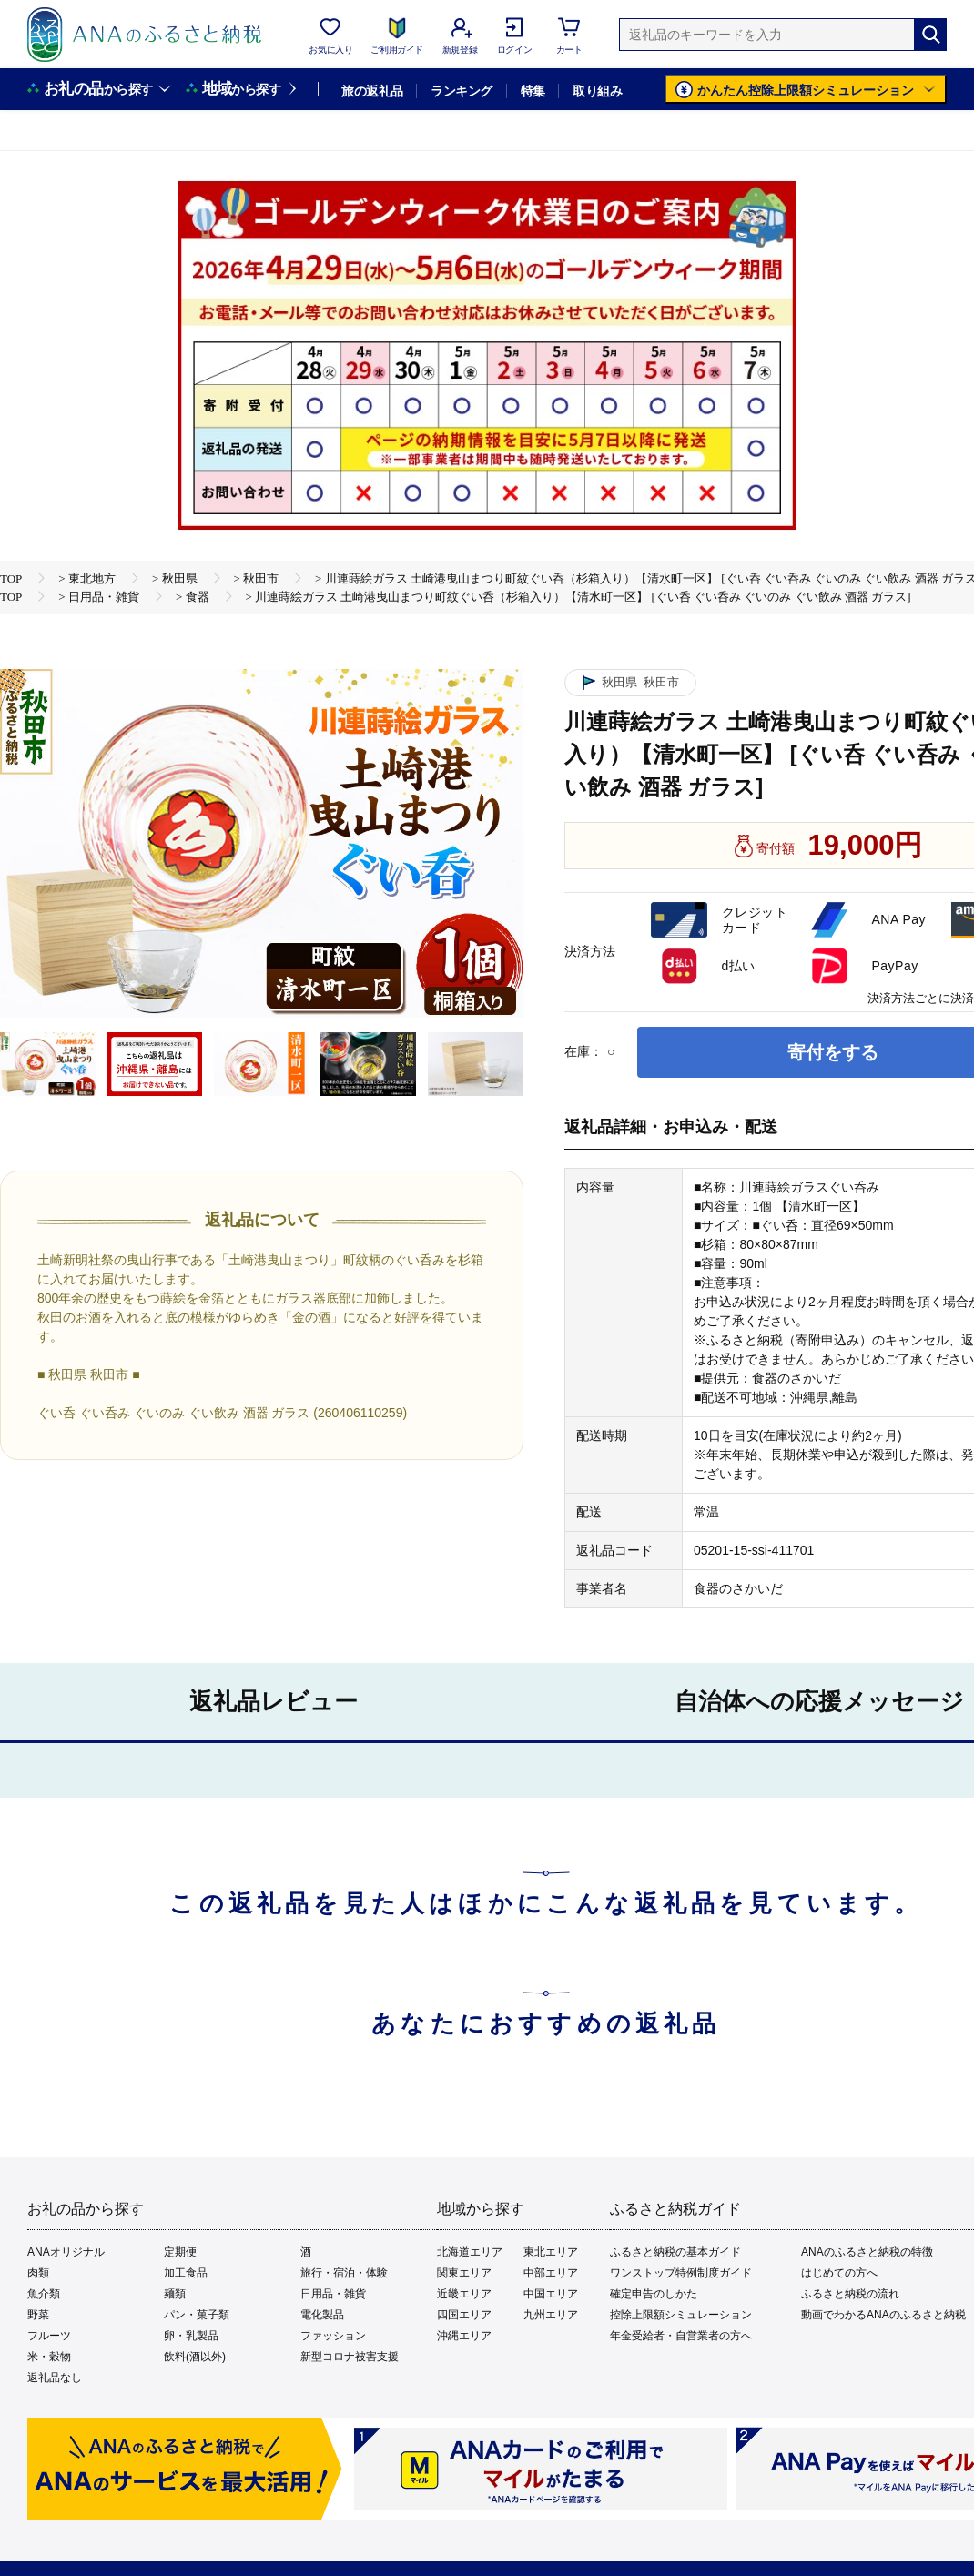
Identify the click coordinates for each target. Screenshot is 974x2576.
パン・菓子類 (196, 2314)
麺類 (175, 2293)
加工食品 (186, 2273)
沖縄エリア (464, 2335)
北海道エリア (469, 2252)
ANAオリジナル (66, 2252)
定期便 (180, 2252)
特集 (533, 91)
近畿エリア (464, 2293)
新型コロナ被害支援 (349, 2356)
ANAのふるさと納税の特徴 (867, 2252)
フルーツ (49, 2335)
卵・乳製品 (191, 2335)
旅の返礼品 (371, 91)
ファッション (333, 2335)
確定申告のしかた (653, 2293)
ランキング (461, 91)
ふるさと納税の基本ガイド (675, 2252)
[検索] (930, 34)
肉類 (38, 2273)
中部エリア (550, 2273)
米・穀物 (49, 2356)
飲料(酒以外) (195, 2356)
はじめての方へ (839, 2273)
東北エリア (550, 2252)
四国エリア (464, 2314)
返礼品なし (54, 2377)
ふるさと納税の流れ (850, 2293)
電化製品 (322, 2314)
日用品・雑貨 (333, 2293)
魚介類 (43, 2293)
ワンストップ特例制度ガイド (681, 2273)
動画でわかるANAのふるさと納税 (883, 2314)
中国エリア (550, 2293)
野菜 (38, 2314)
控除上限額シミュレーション (681, 2314)
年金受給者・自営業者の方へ (681, 2335)
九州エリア (550, 2314)
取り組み (597, 91)
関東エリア (464, 2273)
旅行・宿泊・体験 (344, 2273)
